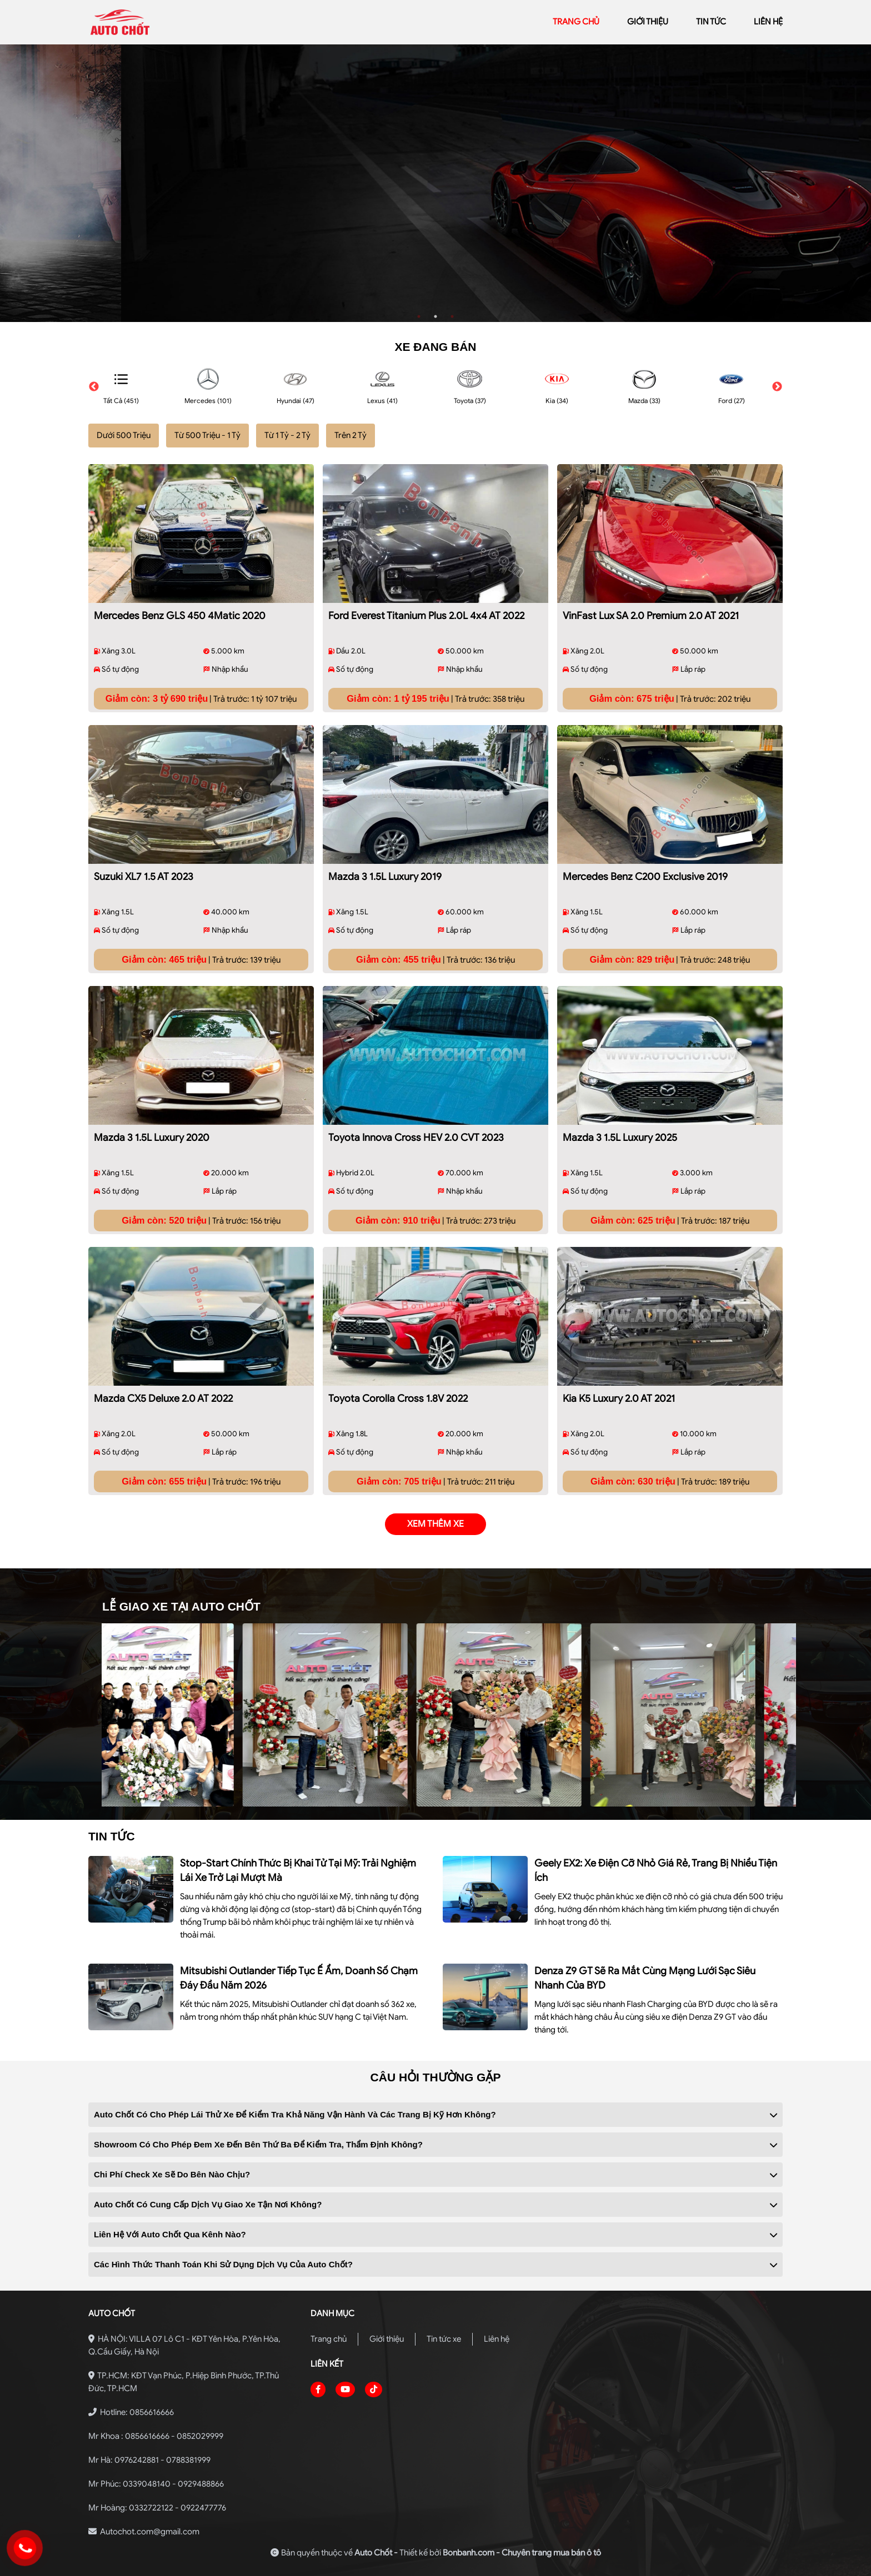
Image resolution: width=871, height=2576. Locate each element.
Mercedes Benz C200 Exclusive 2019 (645, 877)
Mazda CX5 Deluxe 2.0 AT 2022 (163, 1398)
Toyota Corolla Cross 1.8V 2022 (398, 1398)
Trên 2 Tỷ (350, 435)
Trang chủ (329, 2339)
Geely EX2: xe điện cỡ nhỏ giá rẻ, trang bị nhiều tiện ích (655, 1870)
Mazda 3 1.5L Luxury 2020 (151, 1137)
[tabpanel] (435, 183)
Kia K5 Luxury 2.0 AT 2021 (619, 1398)
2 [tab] (435, 316)
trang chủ (576, 22)
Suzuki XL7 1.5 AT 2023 (143, 877)
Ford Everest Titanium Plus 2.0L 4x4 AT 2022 (426, 616)
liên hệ (768, 22)
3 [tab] (452, 316)
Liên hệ (496, 2339)
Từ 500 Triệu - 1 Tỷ (207, 435)
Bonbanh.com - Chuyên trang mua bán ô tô (522, 2553)
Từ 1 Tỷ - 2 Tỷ (287, 435)
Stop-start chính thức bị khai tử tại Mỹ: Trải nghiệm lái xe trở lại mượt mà (298, 1870)
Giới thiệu (386, 2339)
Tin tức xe (444, 2339)
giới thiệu (647, 22)
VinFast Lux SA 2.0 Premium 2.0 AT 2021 (651, 616)
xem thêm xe (435, 1524)
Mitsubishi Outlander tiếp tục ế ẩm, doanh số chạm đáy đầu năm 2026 (299, 1978)
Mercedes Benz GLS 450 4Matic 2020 (180, 616)
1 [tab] (418, 316)
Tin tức (711, 22)
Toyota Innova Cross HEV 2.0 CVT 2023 (416, 1137)
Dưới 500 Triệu (124, 435)
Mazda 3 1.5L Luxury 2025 (620, 1137)
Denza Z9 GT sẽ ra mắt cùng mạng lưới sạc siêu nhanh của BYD (644, 1978)
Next (777, 387)
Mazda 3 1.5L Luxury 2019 (385, 877)
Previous (93, 387)
